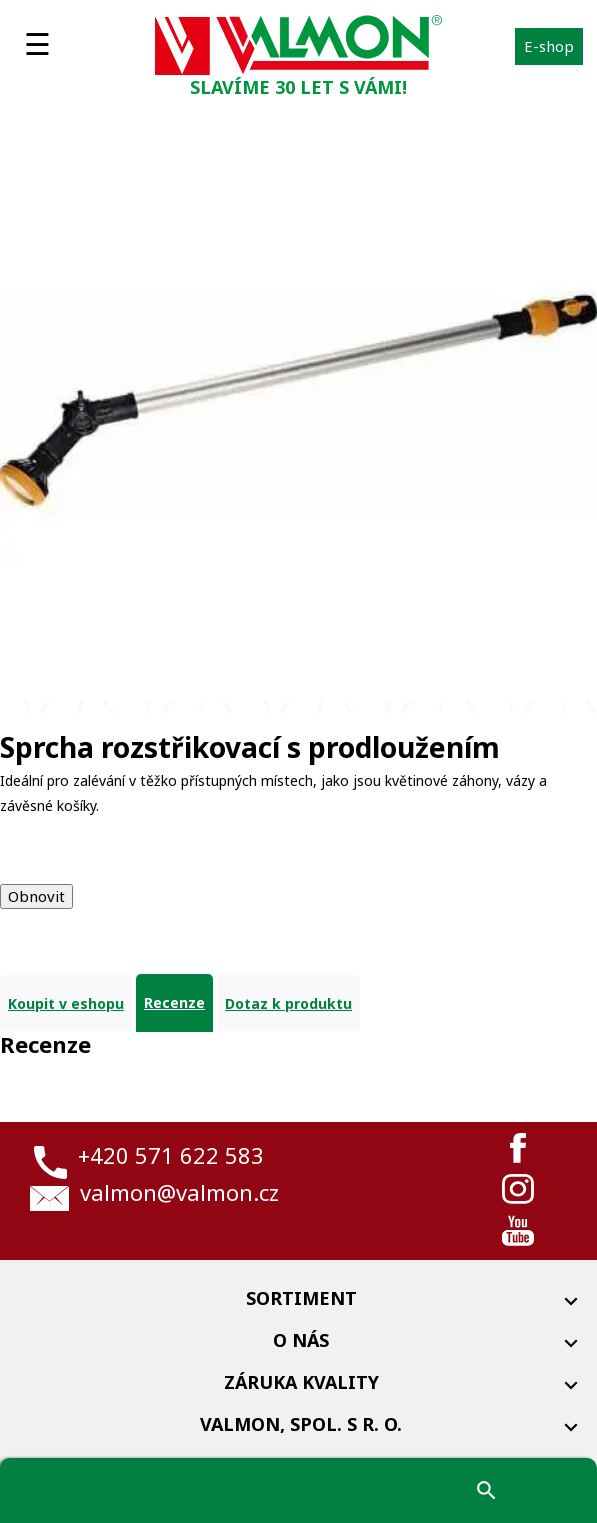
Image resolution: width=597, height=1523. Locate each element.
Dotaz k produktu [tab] (288, 1003)
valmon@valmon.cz (179, 1192)
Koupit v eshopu (66, 1003)
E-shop (549, 46)
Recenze (174, 1002)
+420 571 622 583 (171, 1155)
